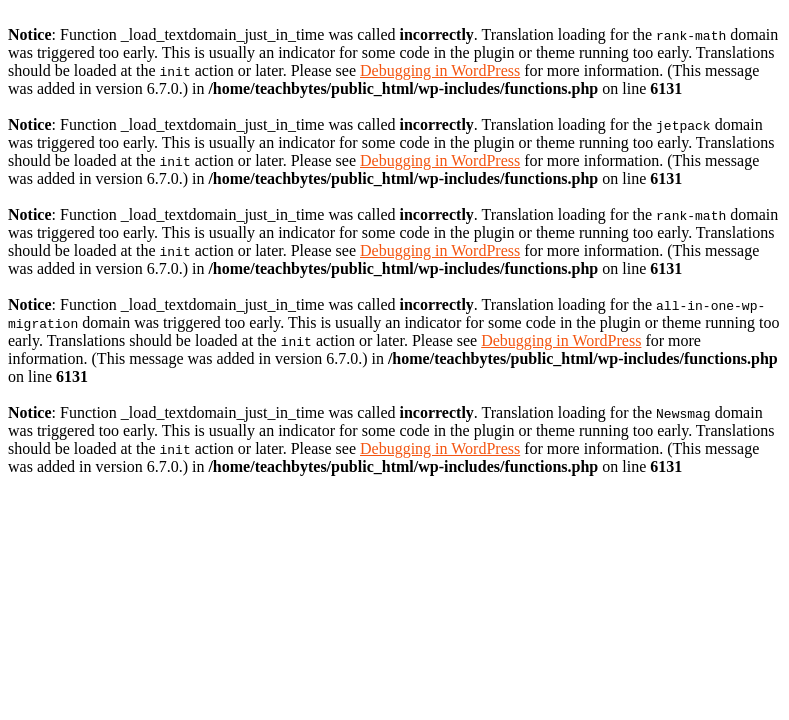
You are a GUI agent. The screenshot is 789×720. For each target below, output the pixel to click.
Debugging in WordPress (440, 70)
